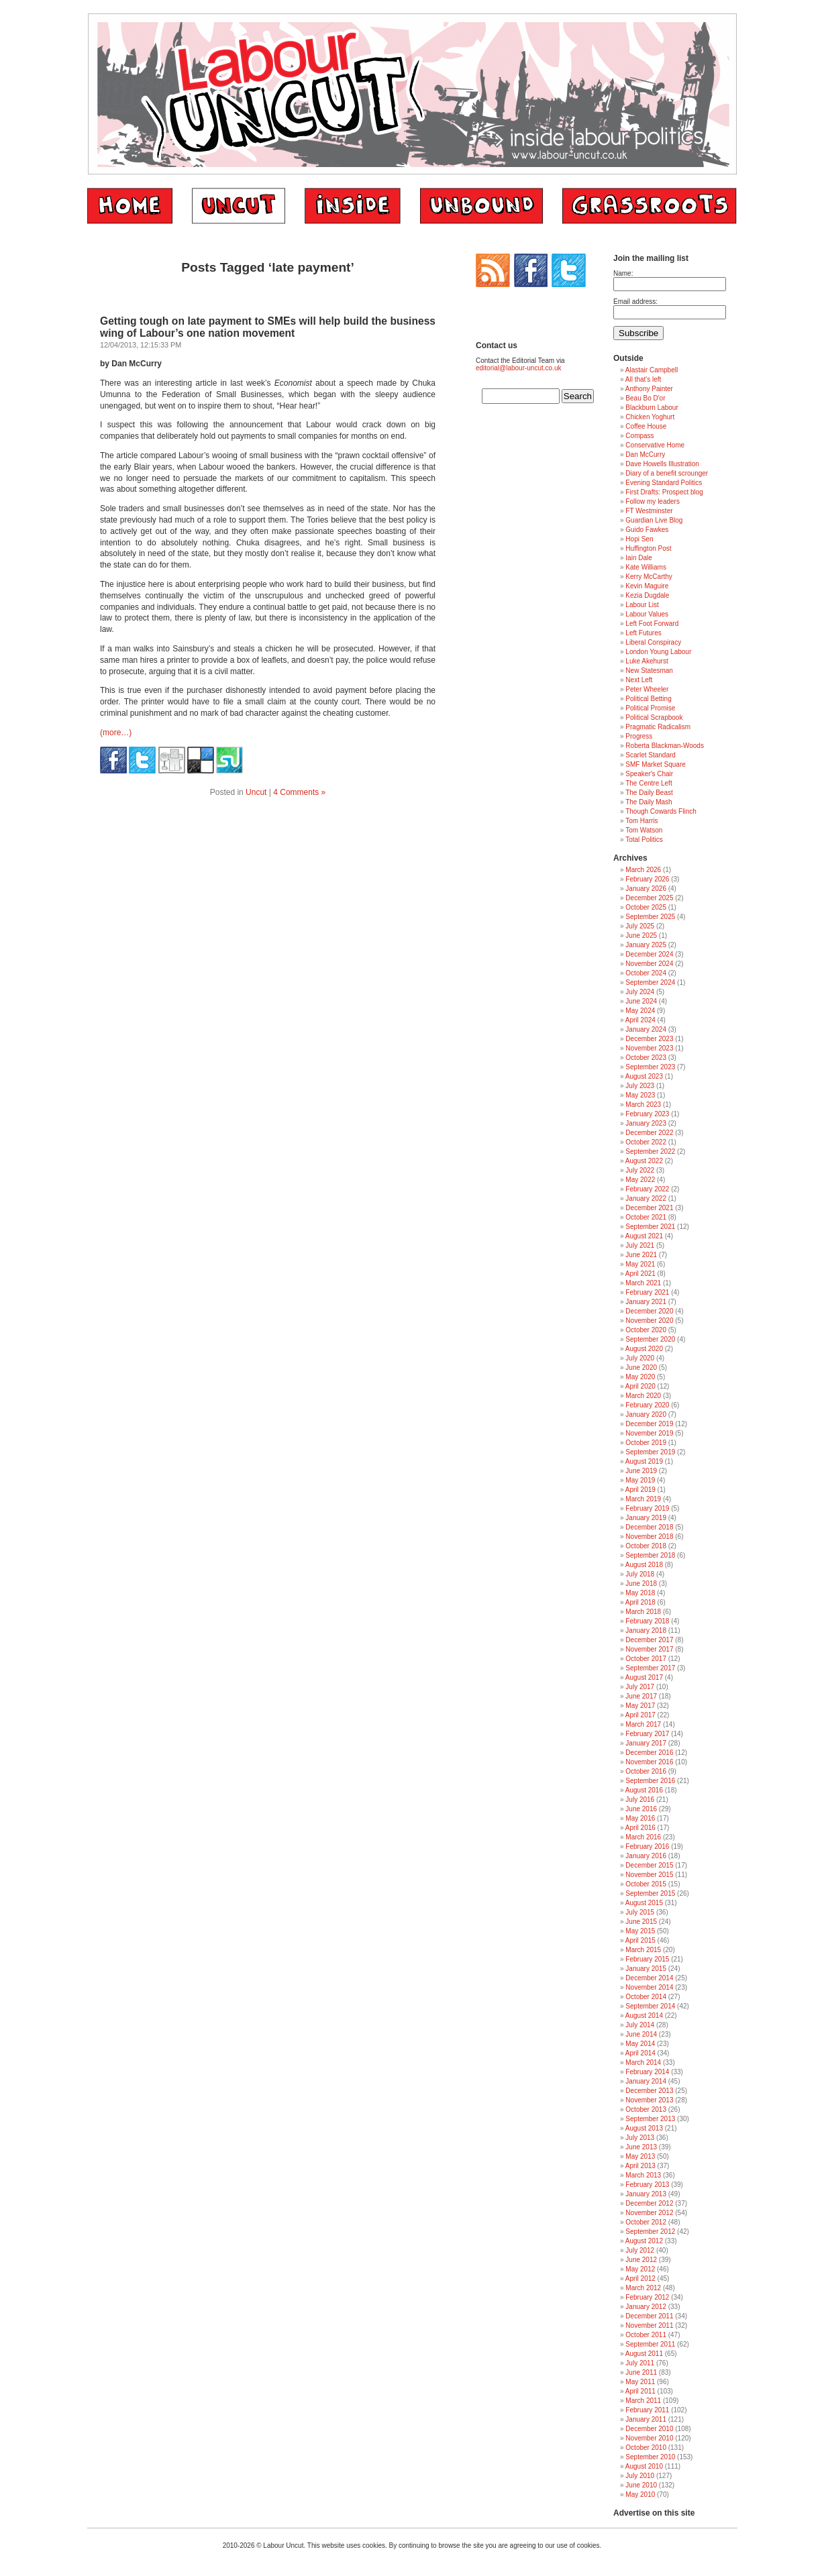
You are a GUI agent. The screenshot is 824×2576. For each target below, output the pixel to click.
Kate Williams (645, 567)
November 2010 (649, 2438)
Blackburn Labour (651, 407)
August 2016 (644, 1790)
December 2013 (649, 2090)
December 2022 (649, 1132)
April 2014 (640, 2053)
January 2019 (645, 1517)
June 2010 (641, 2485)
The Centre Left (648, 783)
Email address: (635, 301)
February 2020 (647, 1405)
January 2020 (645, 1414)
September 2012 (650, 2231)
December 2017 (649, 1640)
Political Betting (648, 698)
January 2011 (645, 2419)
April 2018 (640, 1602)
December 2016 (649, 1752)
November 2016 (649, 1762)
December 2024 (649, 954)
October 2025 (645, 907)
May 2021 (640, 1264)
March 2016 (643, 1837)
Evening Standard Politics (663, 482)
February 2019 (647, 1508)
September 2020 (650, 1339)
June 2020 (641, 1367)
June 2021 (641, 1254)
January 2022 (645, 1198)
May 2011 (640, 2381)
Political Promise (650, 708)
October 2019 (645, 1442)
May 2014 (640, 2043)
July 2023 (639, 1085)
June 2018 (641, 1583)
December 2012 (649, 2203)
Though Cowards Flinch (661, 811)
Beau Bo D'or (645, 398)
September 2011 (650, 2344)
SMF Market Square (655, 764)
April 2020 (640, 1386)
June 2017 (641, 1696)
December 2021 (649, 1208)
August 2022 (644, 1161)
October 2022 (645, 1142)
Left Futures (643, 633)
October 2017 (645, 1658)
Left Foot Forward (651, 623)
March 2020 (643, 1395)
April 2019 (640, 1489)
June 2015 (641, 1921)
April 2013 (640, 2165)
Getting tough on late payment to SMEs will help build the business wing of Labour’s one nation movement (267, 327)
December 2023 (649, 1038)
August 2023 (644, 1076)
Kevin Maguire (646, 586)
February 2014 (647, 2072)
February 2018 (647, 1621)
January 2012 (645, 2306)
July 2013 (639, 2137)
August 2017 (644, 1677)
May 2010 (640, 2494)
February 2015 (647, 1959)
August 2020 (644, 1348)
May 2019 (640, 1480)
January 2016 (645, 1856)
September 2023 (650, 1067)
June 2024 (641, 1001)
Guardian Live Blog (653, 520)
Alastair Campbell (651, 370)
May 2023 (640, 1095)
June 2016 (641, 1809)
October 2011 (645, 2335)
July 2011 (639, 2363)
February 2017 (647, 1733)
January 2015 (645, 1968)
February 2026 (647, 879)
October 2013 (645, 2109)
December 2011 (649, 2316)
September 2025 (650, 916)
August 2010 (644, 2466)
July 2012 (639, 2250)
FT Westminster (648, 511)
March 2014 (643, 2062)
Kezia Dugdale (647, 595)
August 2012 (644, 2241)
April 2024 (640, 1020)
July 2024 (639, 992)
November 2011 (649, 2325)
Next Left (638, 680)
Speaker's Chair (649, 773)
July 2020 (639, 1358)
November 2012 (649, 2212)
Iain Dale (638, 557)
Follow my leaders (652, 501)
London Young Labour (658, 651)
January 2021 (645, 1301)
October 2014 (645, 1996)
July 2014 (639, 2025)
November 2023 (649, 1048)
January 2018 (645, 1630)
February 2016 (647, 1846)
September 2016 (650, 1780)
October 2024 (645, 973)
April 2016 (640, 1827)
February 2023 (647, 1114)
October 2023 (645, 1057)
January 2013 (645, 2194)
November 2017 (649, 1649)
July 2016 (639, 1799)
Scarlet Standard (650, 755)
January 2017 (645, 1743)
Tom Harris (641, 820)
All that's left (643, 379)
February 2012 (647, 2297)
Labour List (641, 604)
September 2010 (650, 2457)
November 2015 (649, 1874)
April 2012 (640, 2278)
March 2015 (643, 1949)
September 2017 (650, 1668)
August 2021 (644, 1236)
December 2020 (649, 1311)
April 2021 (640, 1273)
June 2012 (641, 2259)
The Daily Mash (648, 802)
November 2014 (649, 1987)
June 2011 (641, 2372)
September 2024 (650, 982)
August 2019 (644, 1461)
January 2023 (645, 1123)
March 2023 (643, 1104)
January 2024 (645, 1029)
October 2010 (645, 2447)
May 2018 (640, 1593)
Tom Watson (643, 830)
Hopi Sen (639, 539)
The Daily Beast (649, 792)
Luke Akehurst (646, 661)
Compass (639, 435)
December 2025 (649, 898)
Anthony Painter (649, 388)
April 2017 (640, 1715)
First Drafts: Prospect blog (664, 492)
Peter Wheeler (646, 689)
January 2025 (645, 945)
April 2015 (640, 1940)
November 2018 (649, 1536)
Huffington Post (648, 548)
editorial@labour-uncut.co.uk (518, 368)
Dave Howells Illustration (662, 464)
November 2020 (649, 1320)
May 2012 (640, 2269)
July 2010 (639, 2475)
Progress (638, 736)
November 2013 (649, 2100)
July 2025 (639, 926)
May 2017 (640, 1705)
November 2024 (649, 963)
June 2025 (641, 935)
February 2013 (647, 2184)
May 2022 (640, 1179)
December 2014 (649, 1978)
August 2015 (644, 1903)
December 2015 (649, 1865)
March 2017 (643, 1724)
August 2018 (644, 1564)
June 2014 (641, 2034)
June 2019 (641, 1470)
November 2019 (649, 1433)
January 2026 (645, 888)
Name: (623, 273)
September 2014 (650, 2006)
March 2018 (643, 1611)
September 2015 (650, 1893)
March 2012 (643, 2288)
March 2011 (643, 2400)
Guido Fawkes (646, 529)
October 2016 (645, 1771)
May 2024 (640, 1010)
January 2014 (645, 2081)
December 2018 (649, 1527)
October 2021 (645, 1217)
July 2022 (639, 1170)
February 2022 (647, 1189)
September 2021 (650, 1226)
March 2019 (643, 1499)
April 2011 (640, 2391)
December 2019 (649, 1424)
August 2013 (644, 2128)
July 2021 (639, 1245)
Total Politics (644, 839)
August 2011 (644, 2353)
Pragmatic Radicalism (657, 727)
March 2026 (643, 869)
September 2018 (650, 1555)
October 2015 (645, 1884)
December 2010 (649, 2428)
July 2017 (639, 1686)
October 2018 (645, 1546)
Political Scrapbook (653, 717)
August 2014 (644, 2015)
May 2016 (640, 1818)
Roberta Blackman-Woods (664, 745)
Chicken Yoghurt (649, 417)
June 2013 (641, 2147)
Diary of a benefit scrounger (666, 473)
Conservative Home (654, 445)
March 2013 (643, 2175)
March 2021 (643, 1283)
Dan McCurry (645, 454)
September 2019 (650, 1452)
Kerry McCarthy (648, 576)
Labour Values (646, 614)
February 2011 (647, 2410)
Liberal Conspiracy (653, 642)
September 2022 (650, 1151)
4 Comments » (299, 792)
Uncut (256, 792)
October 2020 (645, 1330)
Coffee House (645, 426)
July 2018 (639, 1574)
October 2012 (645, 2222)
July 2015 (639, 1912)
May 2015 (640, 1931)
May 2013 (640, 2156)
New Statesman (649, 670)
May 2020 (640, 1377)
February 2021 (647, 1292)
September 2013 (650, 2119)
